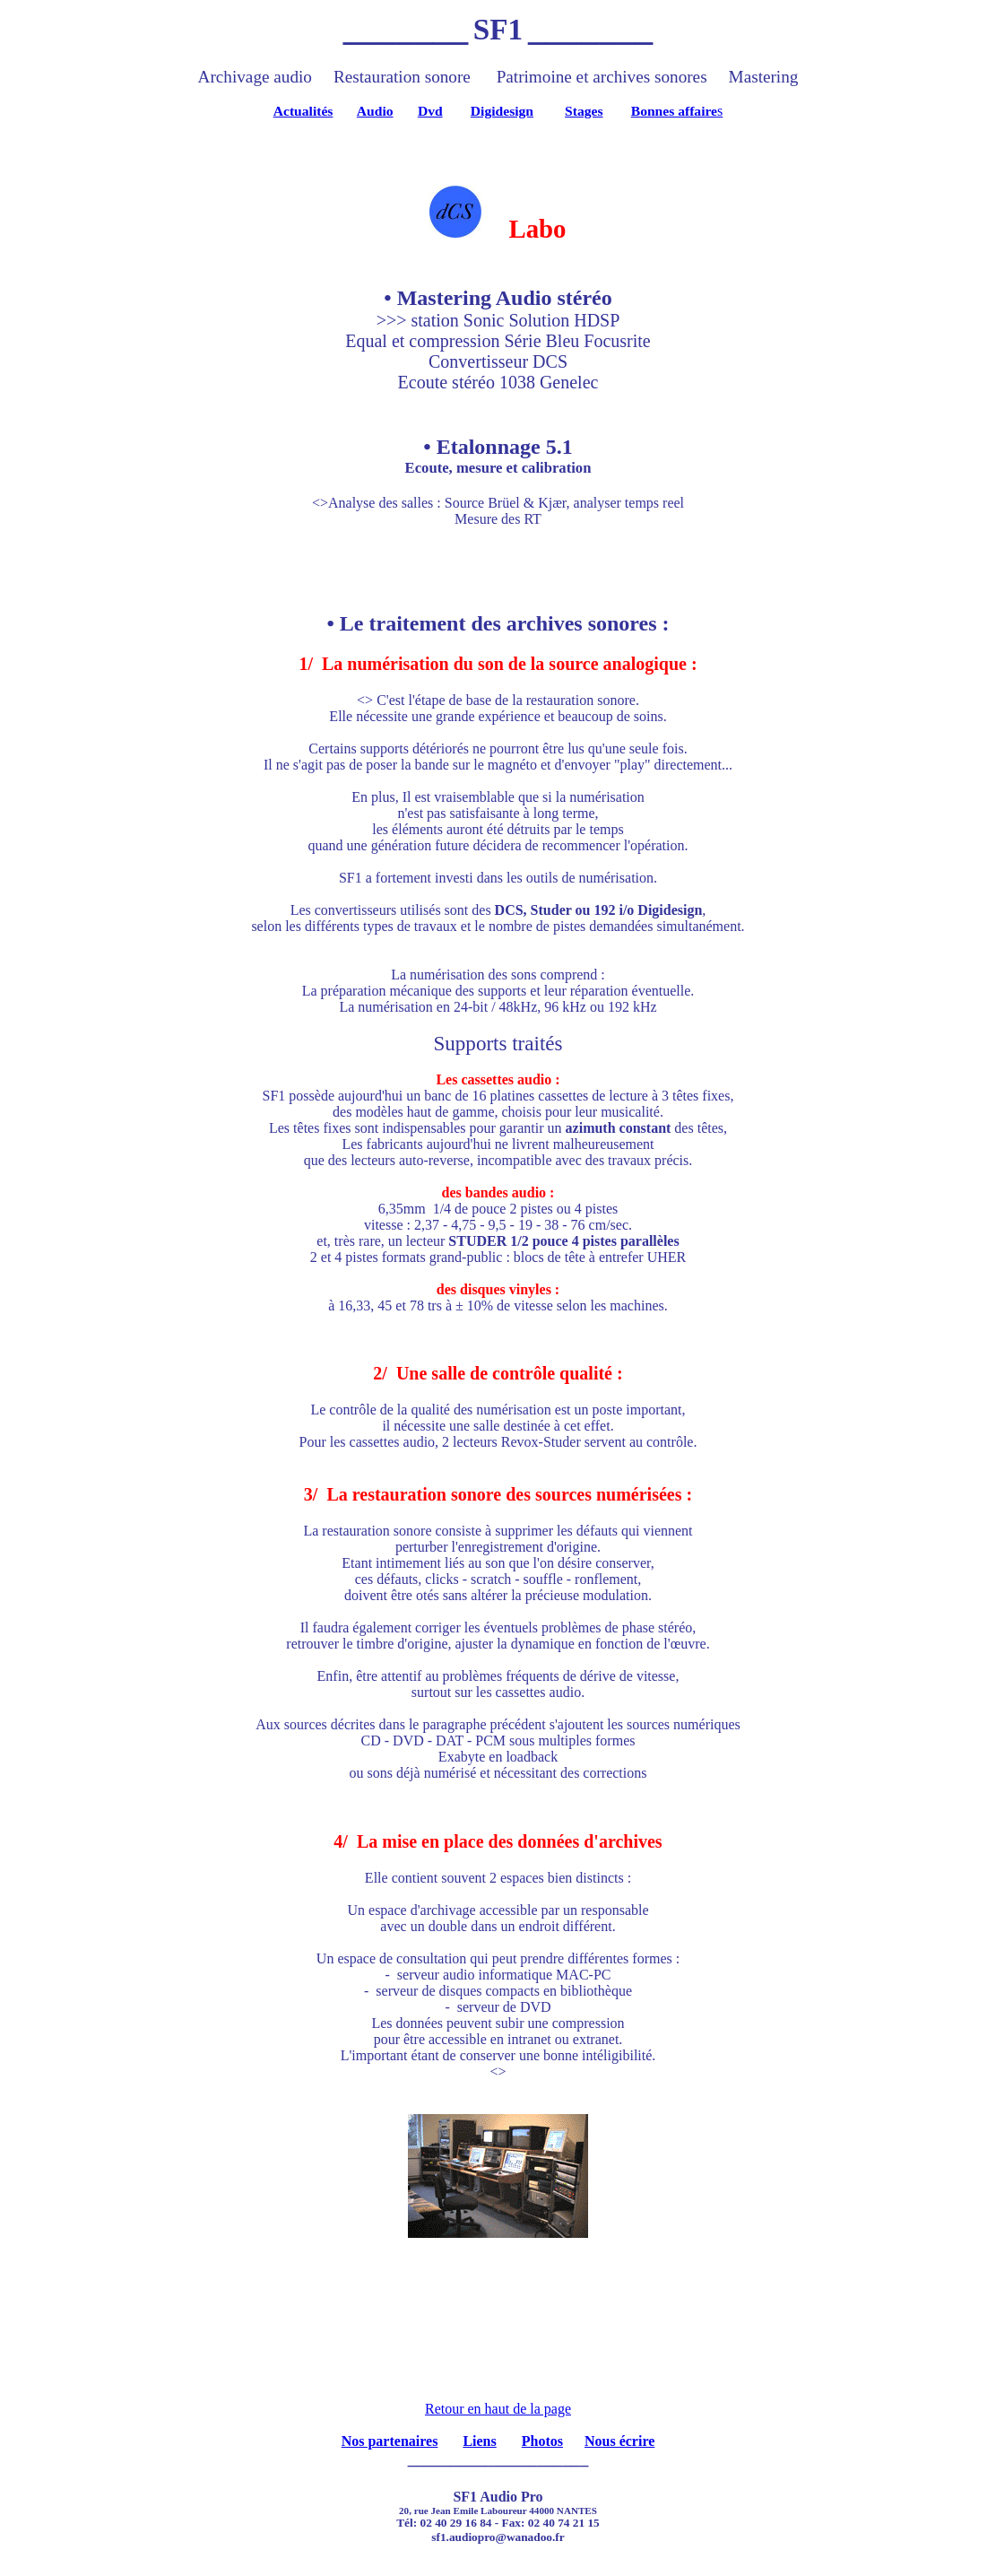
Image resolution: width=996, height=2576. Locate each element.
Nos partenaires (390, 2441)
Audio (375, 110)
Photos (542, 2441)
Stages (583, 110)
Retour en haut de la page (498, 2408)
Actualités (303, 110)
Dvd (430, 110)
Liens (479, 2441)
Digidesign (502, 110)
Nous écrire (619, 2441)
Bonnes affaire (674, 110)
